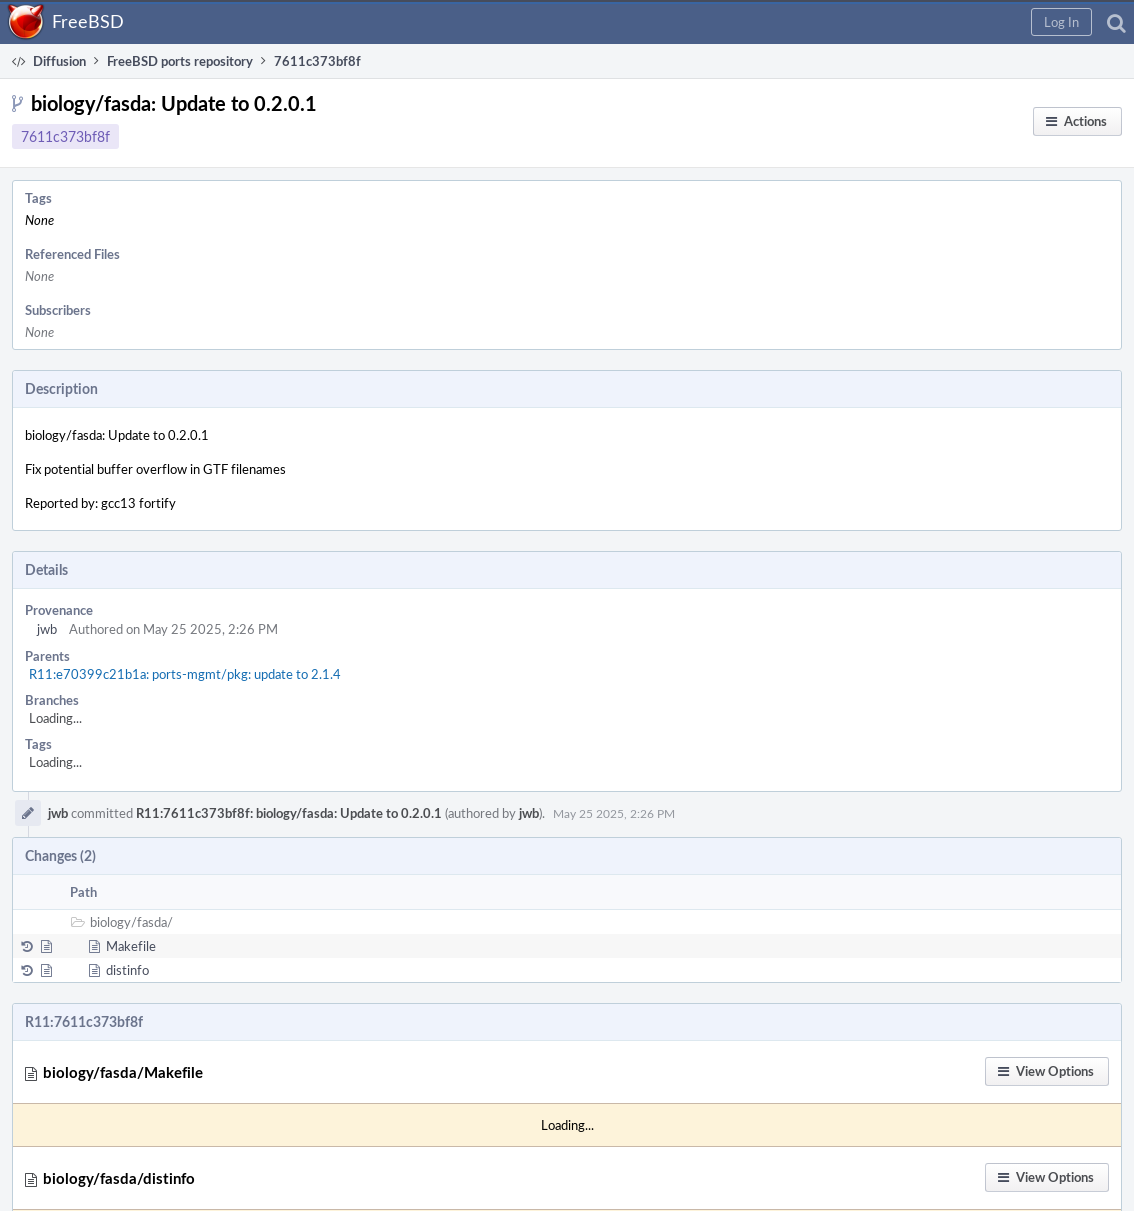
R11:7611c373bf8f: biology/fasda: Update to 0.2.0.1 (289, 813)
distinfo (127, 970)
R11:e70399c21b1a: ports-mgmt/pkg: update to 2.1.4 (185, 674)
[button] (1061, 22)
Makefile (131, 946)
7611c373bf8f (65, 136)
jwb (47, 629)
